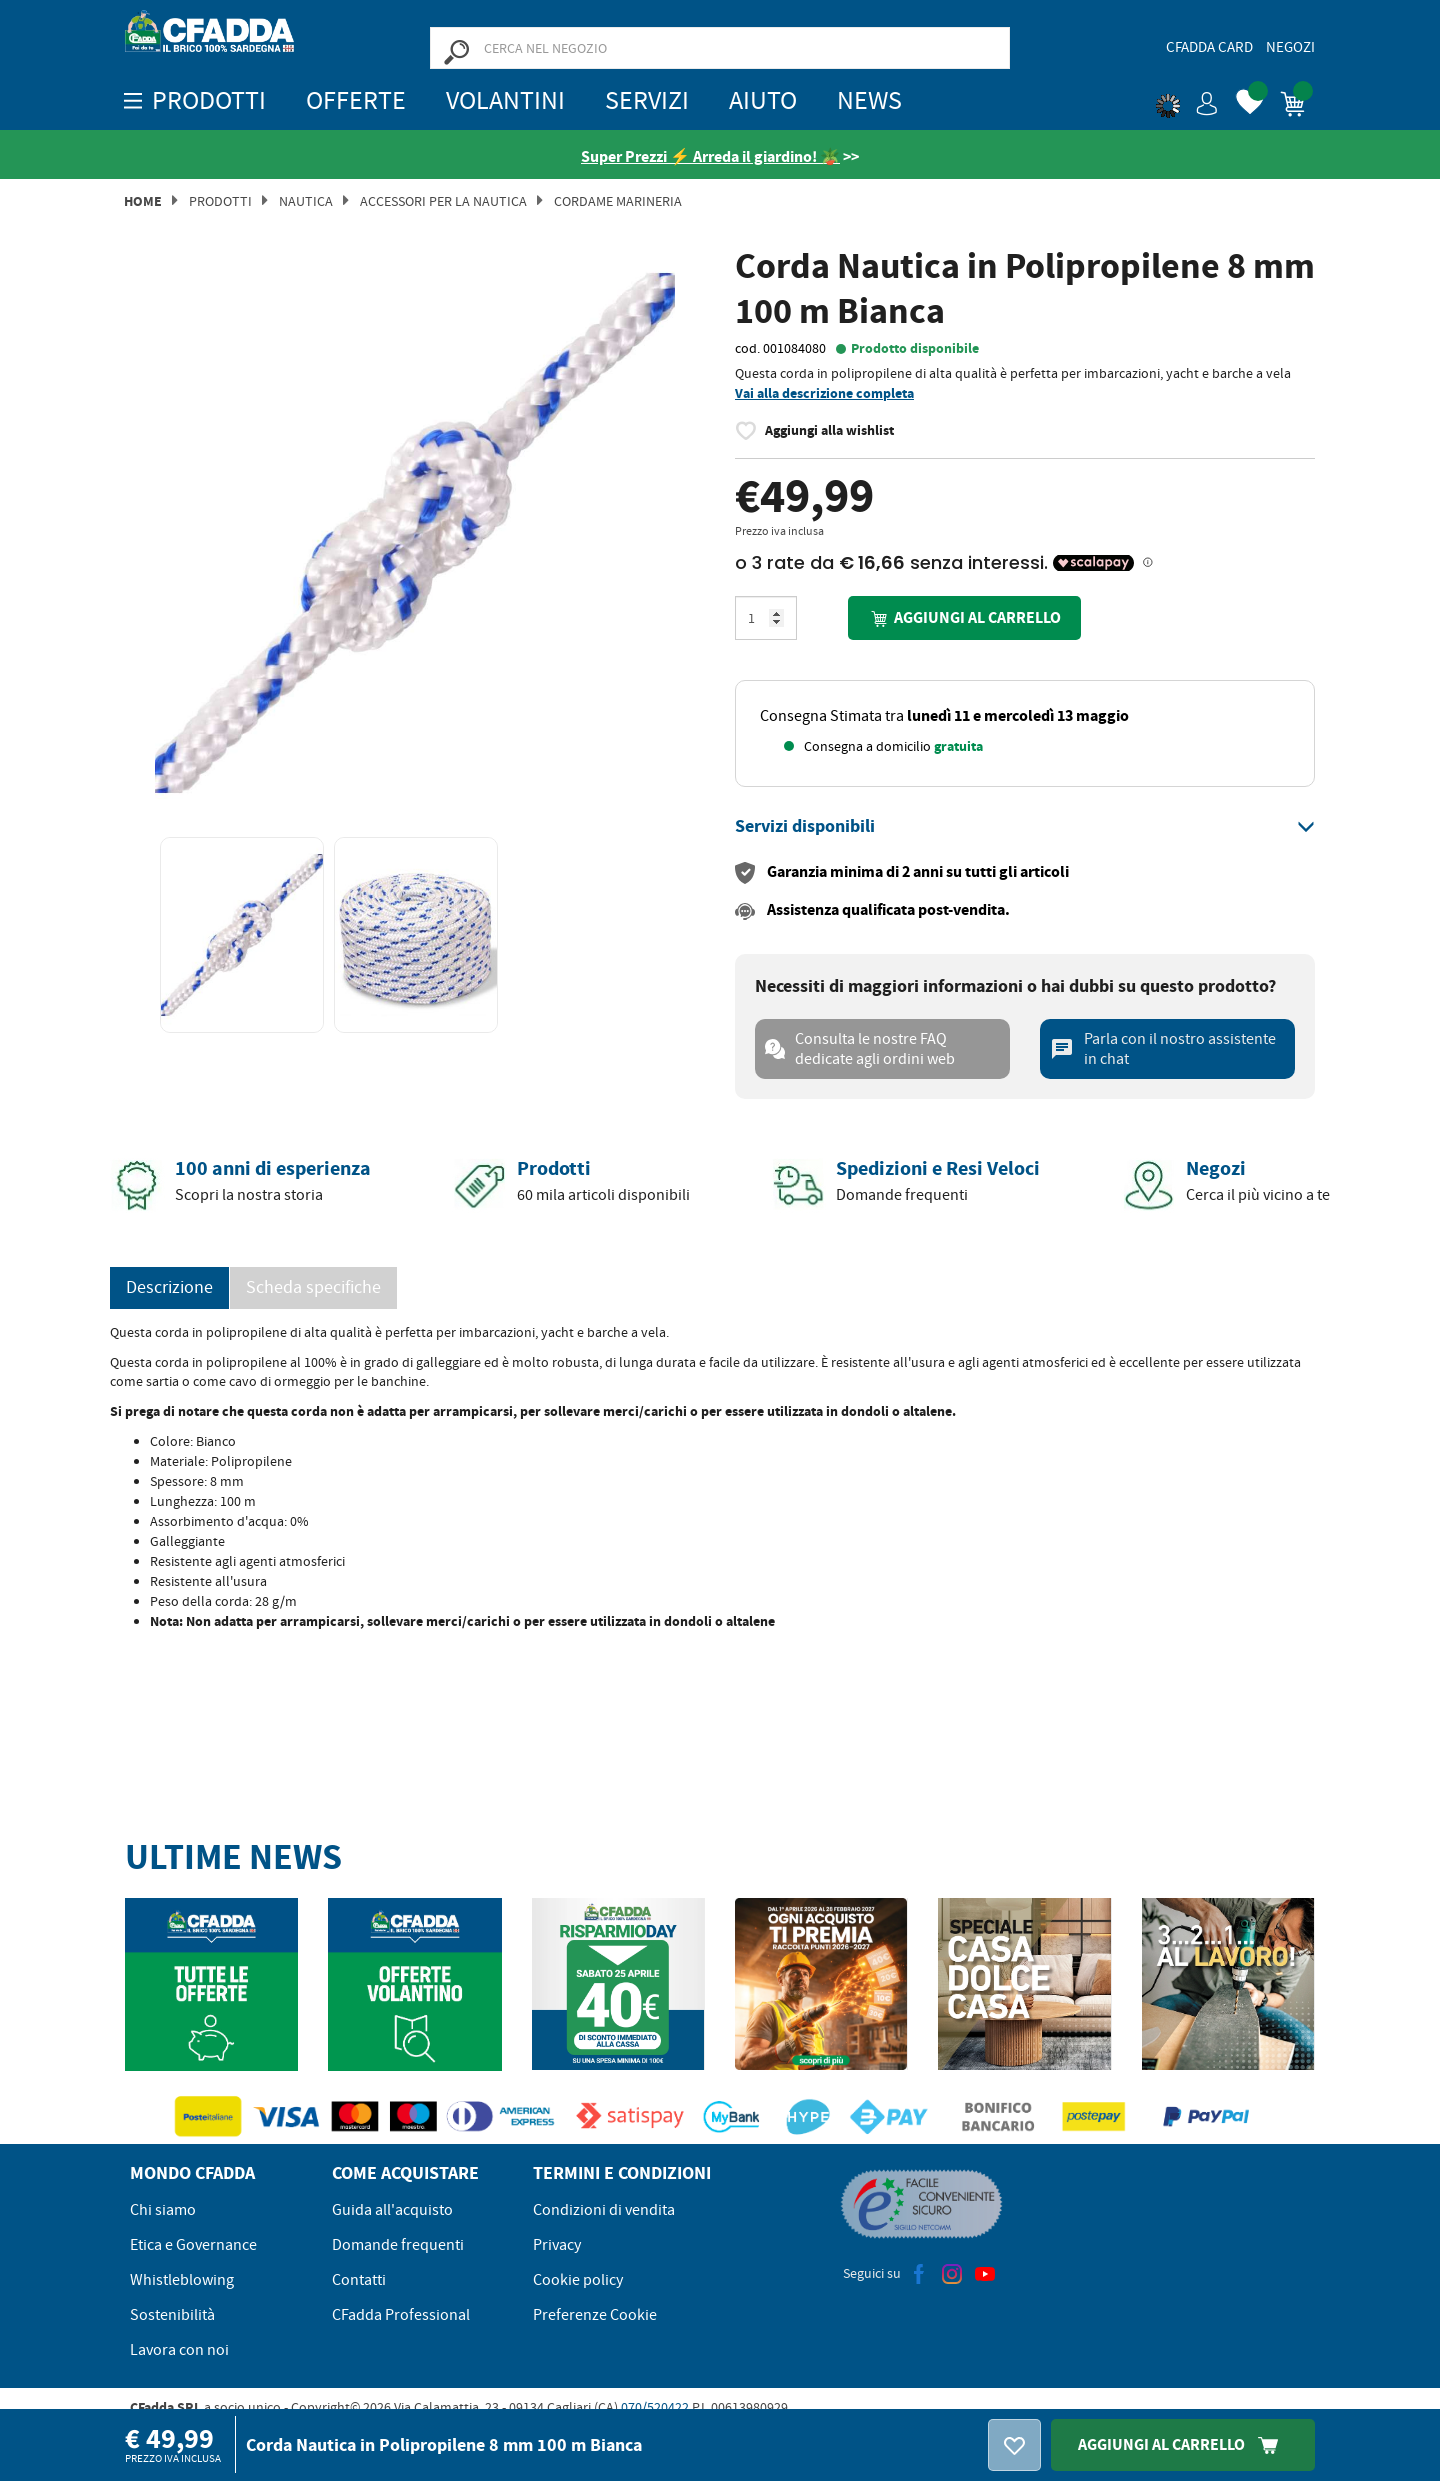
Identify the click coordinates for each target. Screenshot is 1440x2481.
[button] (1187, 100)
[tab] (1025, 827)
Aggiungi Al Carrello (1183, 2444)
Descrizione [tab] (169, 1287)
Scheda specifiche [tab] (313, 1287)
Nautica (306, 201)
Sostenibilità (172, 2315)
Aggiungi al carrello (964, 618)
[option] (415, 533)
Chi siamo (163, 2210)
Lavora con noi (179, 2350)
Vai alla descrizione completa (824, 393)
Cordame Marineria (618, 201)
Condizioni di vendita (604, 2210)
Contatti (359, 2280)
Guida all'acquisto (392, 2210)
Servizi (647, 100)
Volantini (505, 100)
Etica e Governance (193, 2245)
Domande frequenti (398, 2245)
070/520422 (655, 2407)
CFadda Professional (401, 2315)
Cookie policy (578, 2280)
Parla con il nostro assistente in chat (1163, 1049)
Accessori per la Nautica (443, 201)
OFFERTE (356, 100)
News (869, 100)
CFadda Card (1209, 47)
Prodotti (220, 201)
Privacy (557, 2245)
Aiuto (763, 100)
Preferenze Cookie (595, 2315)
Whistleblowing (182, 2280)
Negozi (1290, 47)
